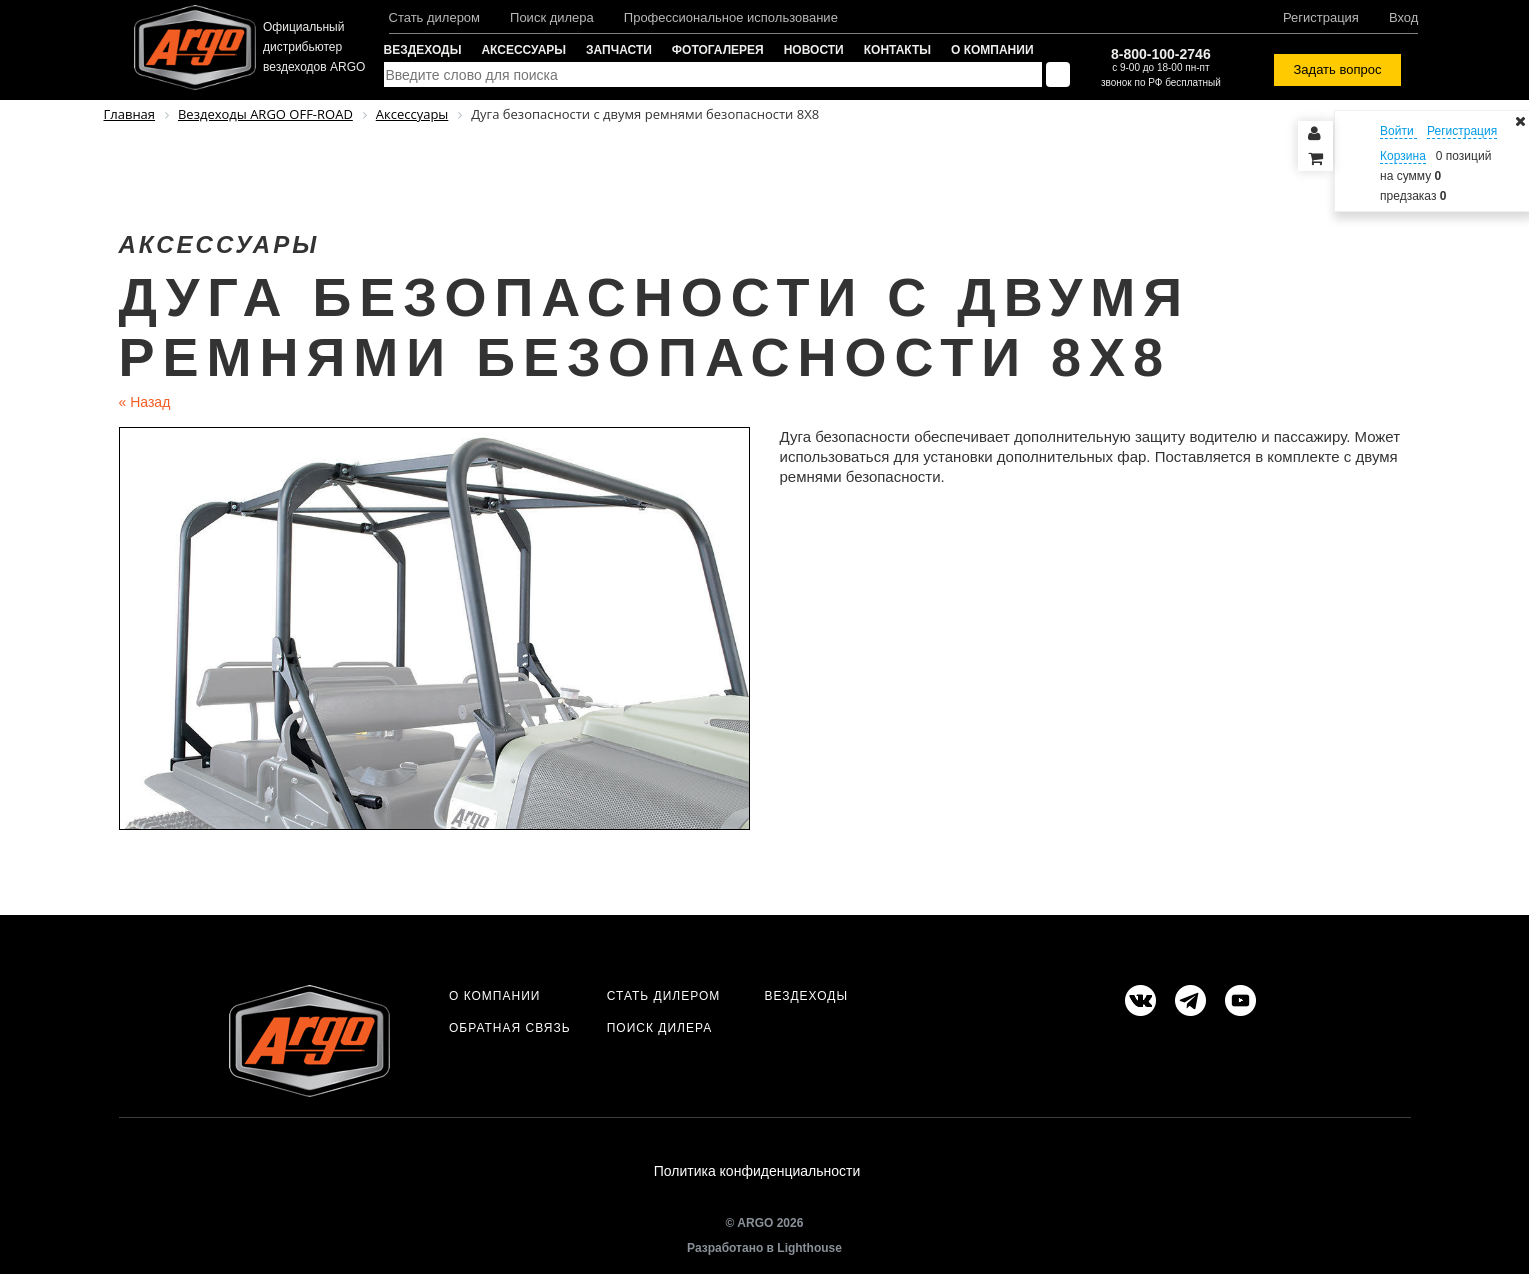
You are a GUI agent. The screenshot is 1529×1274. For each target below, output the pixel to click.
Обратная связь (510, 1028)
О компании (992, 50)
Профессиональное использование (731, 17)
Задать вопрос (1338, 69)
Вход (1403, 17)
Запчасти (619, 50)
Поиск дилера (552, 17)
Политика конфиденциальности (757, 1173)
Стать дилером (435, 17)
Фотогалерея (718, 50)
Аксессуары (523, 50)
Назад (145, 402)
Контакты (897, 50)
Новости (814, 50)
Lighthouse (809, 1251)
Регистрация (1321, 17)
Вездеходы (423, 50)
